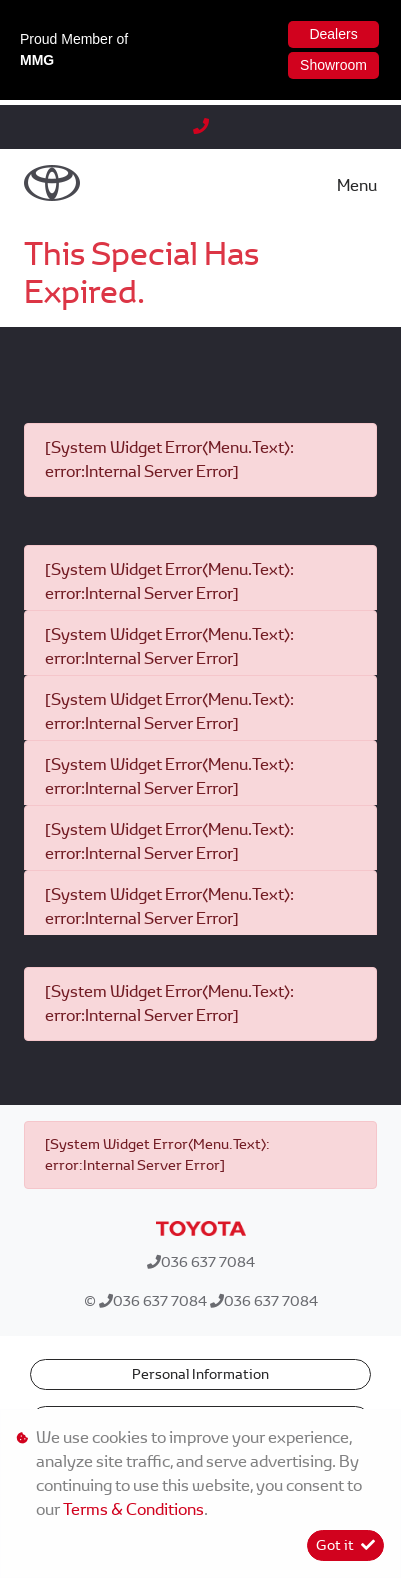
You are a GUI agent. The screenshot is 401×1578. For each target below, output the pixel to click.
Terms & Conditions (133, 1509)
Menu (357, 185)
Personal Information (200, 1374)
